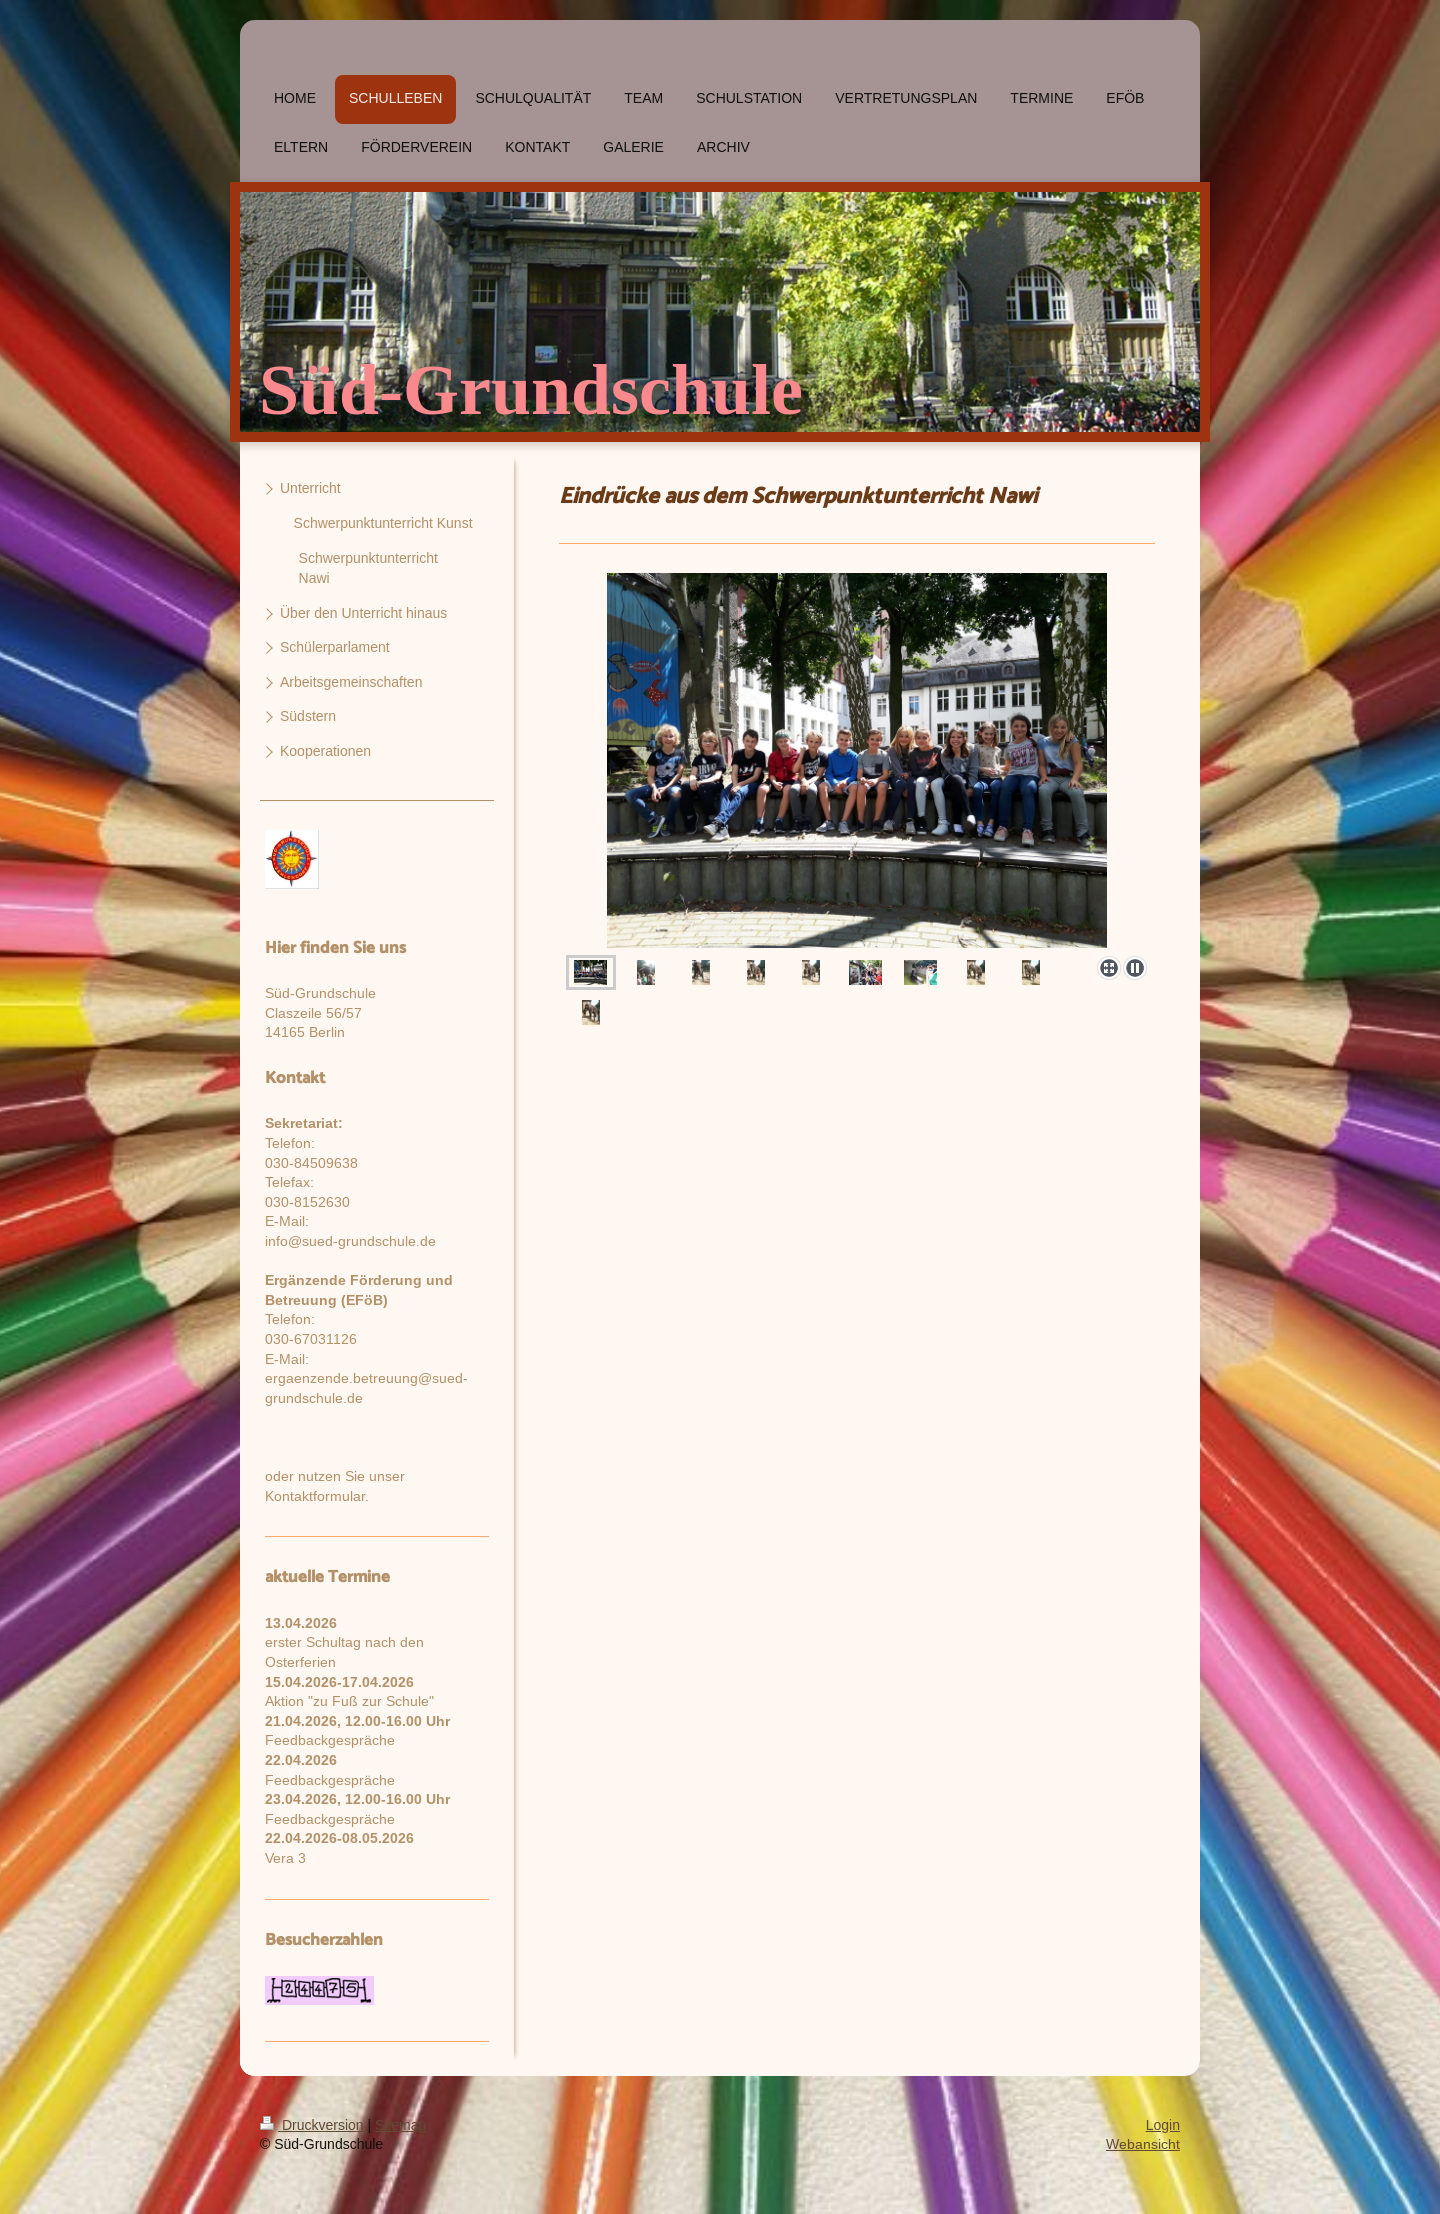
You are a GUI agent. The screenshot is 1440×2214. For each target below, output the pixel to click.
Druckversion (313, 2125)
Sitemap (400, 2125)
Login (1163, 2125)
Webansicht (1143, 2144)
